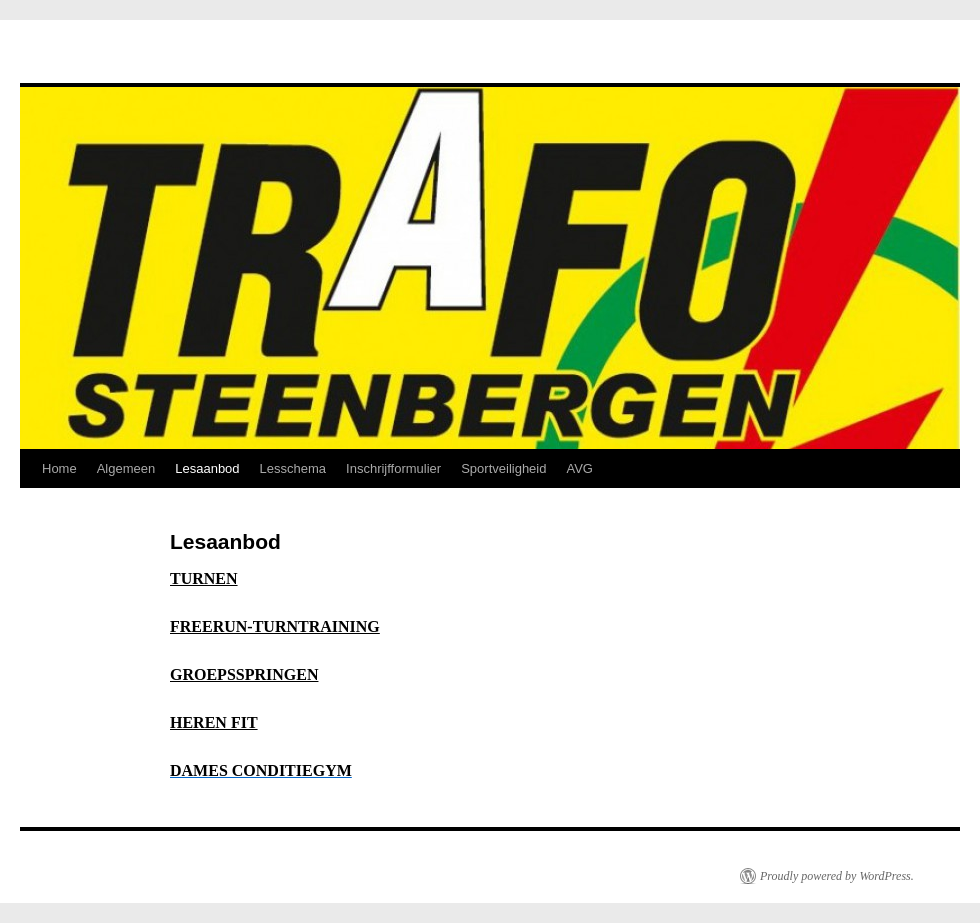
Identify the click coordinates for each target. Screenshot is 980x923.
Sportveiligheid (503, 468)
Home (59, 468)
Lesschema (293, 468)
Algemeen (126, 468)
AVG (579, 468)
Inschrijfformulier (393, 468)
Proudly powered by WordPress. (837, 876)
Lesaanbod (207, 468)
